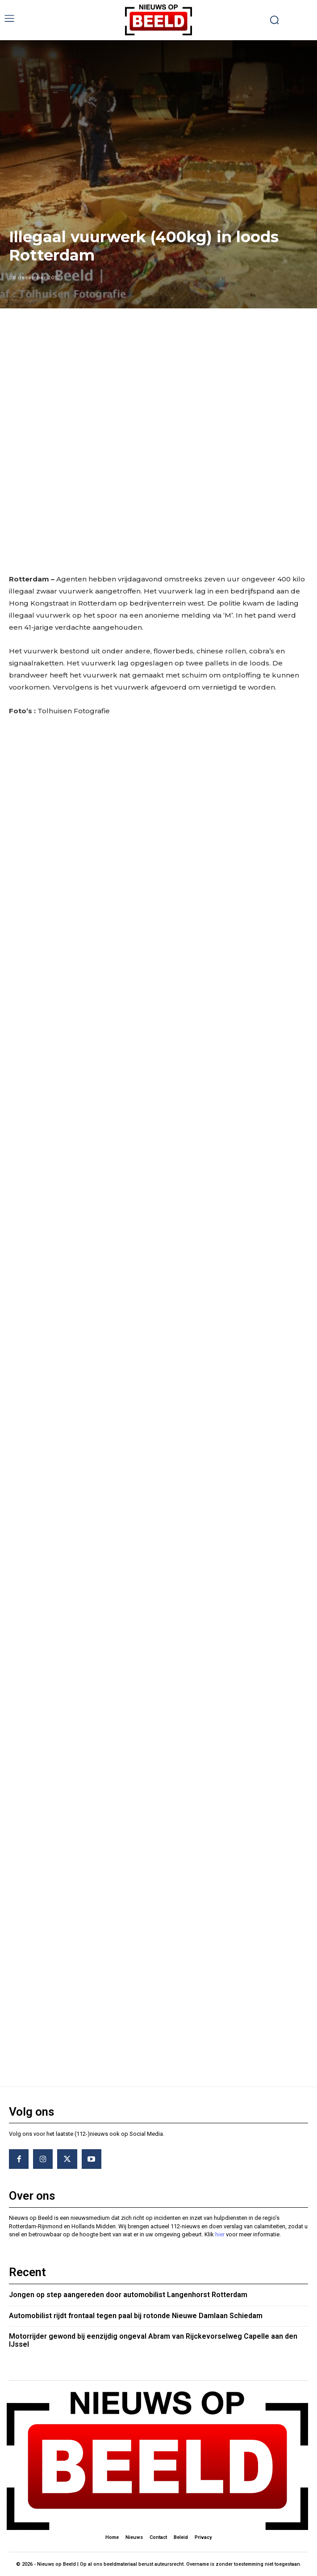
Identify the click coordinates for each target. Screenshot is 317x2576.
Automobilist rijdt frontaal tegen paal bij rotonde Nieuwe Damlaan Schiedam (136, 2315)
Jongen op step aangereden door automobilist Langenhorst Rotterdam (128, 2294)
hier (220, 2234)
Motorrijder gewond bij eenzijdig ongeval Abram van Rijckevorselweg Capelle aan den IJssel (153, 2340)
